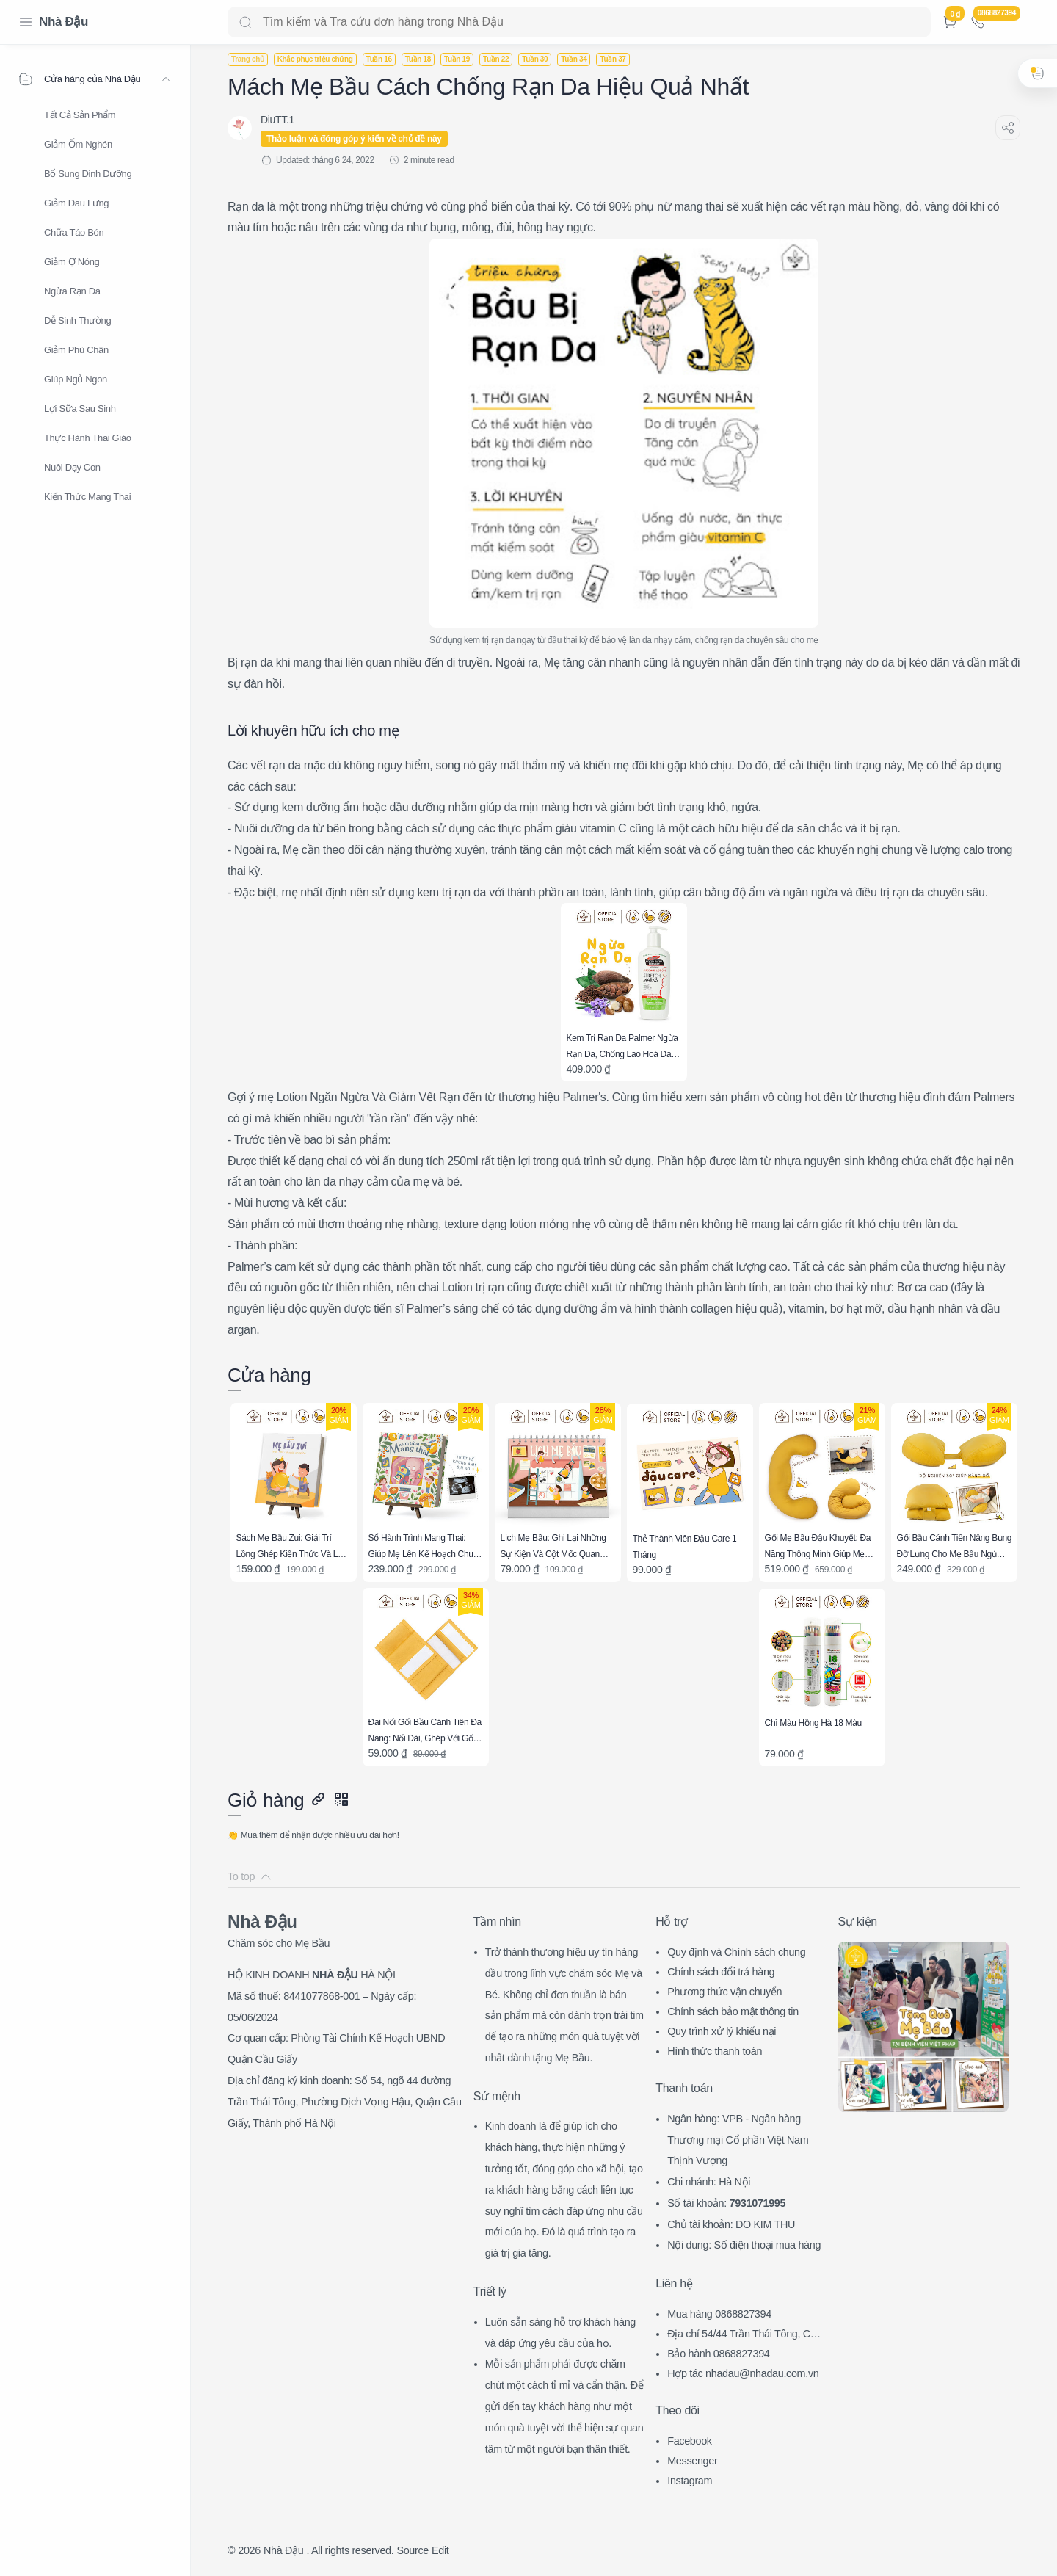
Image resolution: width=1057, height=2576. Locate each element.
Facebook (689, 2441)
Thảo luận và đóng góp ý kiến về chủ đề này (354, 139)
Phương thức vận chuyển (724, 1992)
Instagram (689, 2480)
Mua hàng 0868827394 (719, 2314)
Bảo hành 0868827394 (718, 2353)
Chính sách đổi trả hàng (720, 1972)
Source (412, 2550)
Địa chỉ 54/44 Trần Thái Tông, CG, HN (744, 2335)
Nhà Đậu (63, 22)
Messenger (692, 2461)
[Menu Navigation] (25, 22)
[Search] (579, 22)
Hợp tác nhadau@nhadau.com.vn (742, 2373)
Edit (440, 2550)
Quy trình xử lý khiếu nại (721, 2031)
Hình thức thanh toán (714, 2051)
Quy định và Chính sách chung (736, 1952)
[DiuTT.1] (277, 120)
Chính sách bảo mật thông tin (733, 2011)
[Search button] (245, 22)
